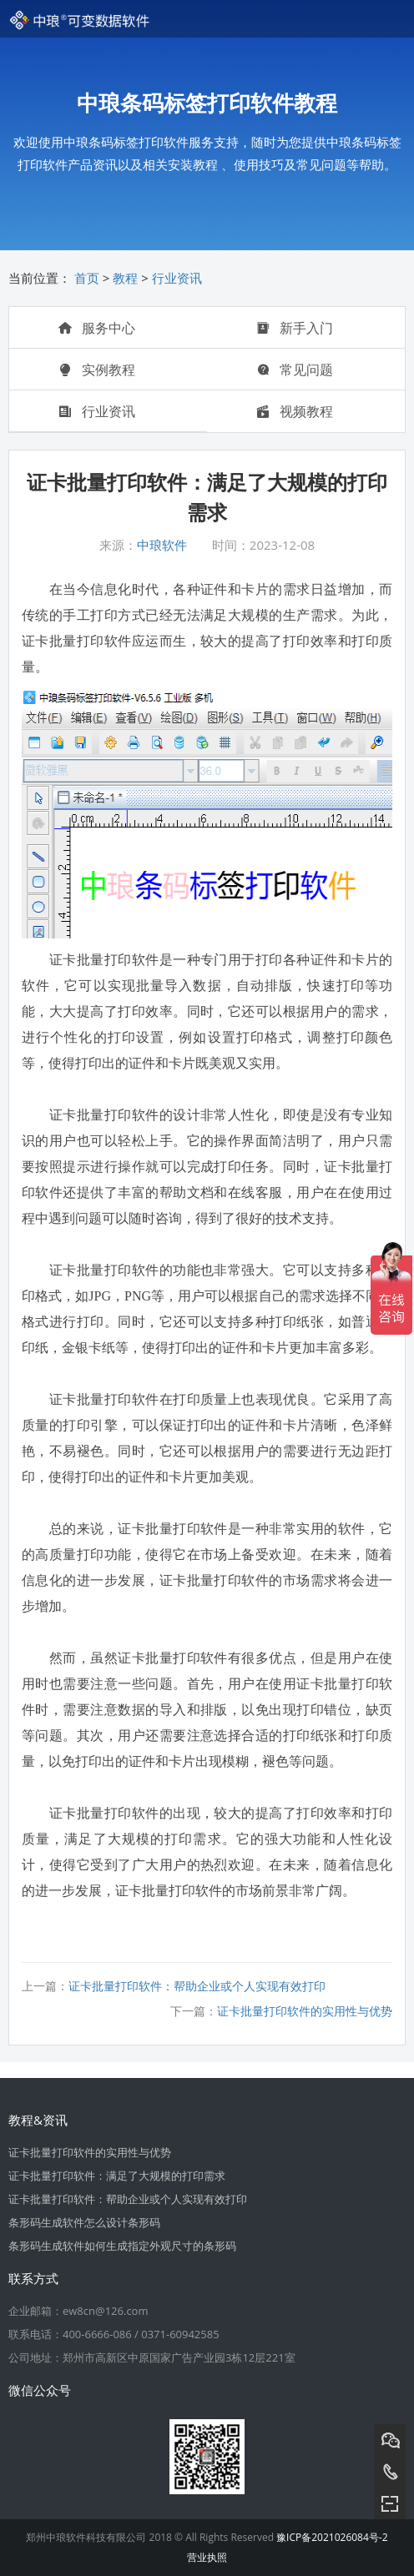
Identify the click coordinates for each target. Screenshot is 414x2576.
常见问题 (294, 369)
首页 (86, 277)
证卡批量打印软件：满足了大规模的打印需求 (116, 2175)
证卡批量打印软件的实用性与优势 (304, 2011)
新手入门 (294, 328)
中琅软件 (162, 544)
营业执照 (207, 2557)
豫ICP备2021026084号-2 (331, 2537)
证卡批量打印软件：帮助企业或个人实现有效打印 (197, 1986)
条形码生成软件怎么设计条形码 (84, 2222)
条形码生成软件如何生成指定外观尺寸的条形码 (122, 2245)
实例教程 (96, 369)
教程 (125, 277)
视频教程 (294, 411)
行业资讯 (177, 277)
